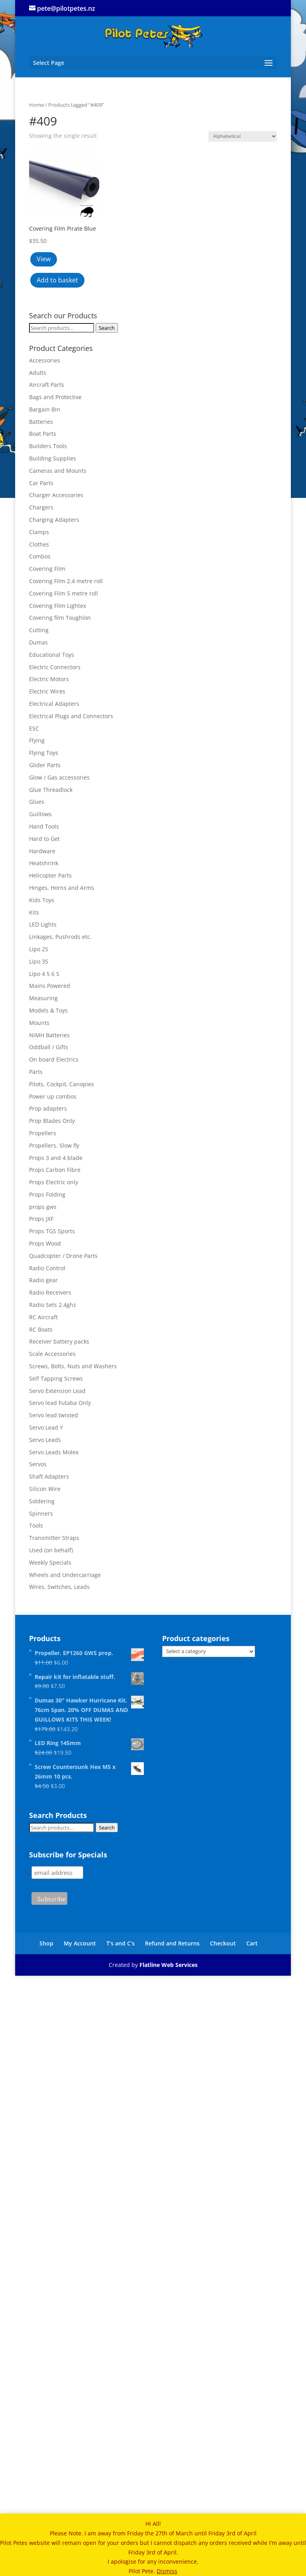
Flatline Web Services (168, 1965)
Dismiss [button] (167, 2571)
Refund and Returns (172, 1943)
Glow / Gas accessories (59, 777)
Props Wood (45, 1243)
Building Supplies (52, 458)
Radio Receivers (50, 1292)
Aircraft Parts (46, 384)
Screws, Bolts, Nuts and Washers (73, 1366)
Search (107, 327)
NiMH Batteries (49, 1035)
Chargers (41, 507)
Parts (36, 1071)
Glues (36, 801)
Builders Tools (48, 446)
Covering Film (47, 568)
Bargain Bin (44, 409)
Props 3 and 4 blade (55, 1158)
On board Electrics (53, 1059)
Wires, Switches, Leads (59, 1587)
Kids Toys (41, 900)
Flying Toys (43, 752)
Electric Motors (49, 679)
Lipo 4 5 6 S (44, 974)
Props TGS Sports (52, 1231)
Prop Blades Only (52, 1120)
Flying (37, 740)
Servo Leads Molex (53, 1452)
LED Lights (43, 924)
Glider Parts (45, 765)
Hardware (42, 851)
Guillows (40, 814)
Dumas (38, 642)
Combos (40, 556)
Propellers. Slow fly (54, 1145)
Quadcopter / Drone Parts (63, 1256)
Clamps (39, 532)
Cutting (39, 630)
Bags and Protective (55, 397)
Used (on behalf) (51, 1550)
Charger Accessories (56, 495)
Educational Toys (51, 654)
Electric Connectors (54, 667)
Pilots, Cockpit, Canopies (61, 1084)
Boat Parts (42, 433)
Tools (36, 1525)
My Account (80, 1943)
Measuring (43, 998)
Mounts (39, 1022)
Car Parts (41, 483)
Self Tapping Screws (56, 1378)
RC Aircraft (43, 1317)
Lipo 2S (38, 949)
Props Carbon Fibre (54, 1169)
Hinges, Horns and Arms (61, 887)
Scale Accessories (52, 1354)
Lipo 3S (38, 961)
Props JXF (41, 1218)
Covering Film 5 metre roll (63, 593)
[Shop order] (242, 136)
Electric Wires (47, 691)
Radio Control (47, 1268)
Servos (38, 1464)
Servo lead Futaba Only (60, 1403)
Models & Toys (48, 1010)
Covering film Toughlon (60, 617)
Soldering (42, 1501)
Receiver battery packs (59, 1341)
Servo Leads (45, 1440)
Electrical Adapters (54, 703)
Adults (37, 372)
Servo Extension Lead (57, 1391)
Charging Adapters (54, 519)
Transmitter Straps (54, 1538)
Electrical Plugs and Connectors (71, 716)
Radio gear (43, 1280)
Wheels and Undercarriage (65, 1575)
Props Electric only (53, 1182)
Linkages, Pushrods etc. (60, 936)
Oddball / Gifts (48, 1047)
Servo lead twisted (53, 1415)
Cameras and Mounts (57, 470)
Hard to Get (44, 838)
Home (36, 104)
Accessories (44, 360)
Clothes (39, 544)
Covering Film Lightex (57, 605)
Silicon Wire (45, 1489)
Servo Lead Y (46, 1427)
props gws (43, 1207)
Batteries (41, 421)
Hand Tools (44, 826)
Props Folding (47, 1194)
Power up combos (52, 1096)
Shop (46, 1943)
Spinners (41, 1513)
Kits (34, 912)
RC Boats (41, 1329)
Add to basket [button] (57, 280)
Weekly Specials (50, 1562)
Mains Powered (49, 985)
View (44, 259)
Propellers (42, 1133)
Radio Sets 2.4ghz (52, 1305)
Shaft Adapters (49, 1476)
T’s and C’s (120, 1943)
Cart (252, 1943)
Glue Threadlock (51, 789)
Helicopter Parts (50, 875)
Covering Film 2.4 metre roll (66, 581)
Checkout (223, 1943)
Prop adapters (48, 1108)
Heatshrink (43, 863)
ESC (34, 728)
